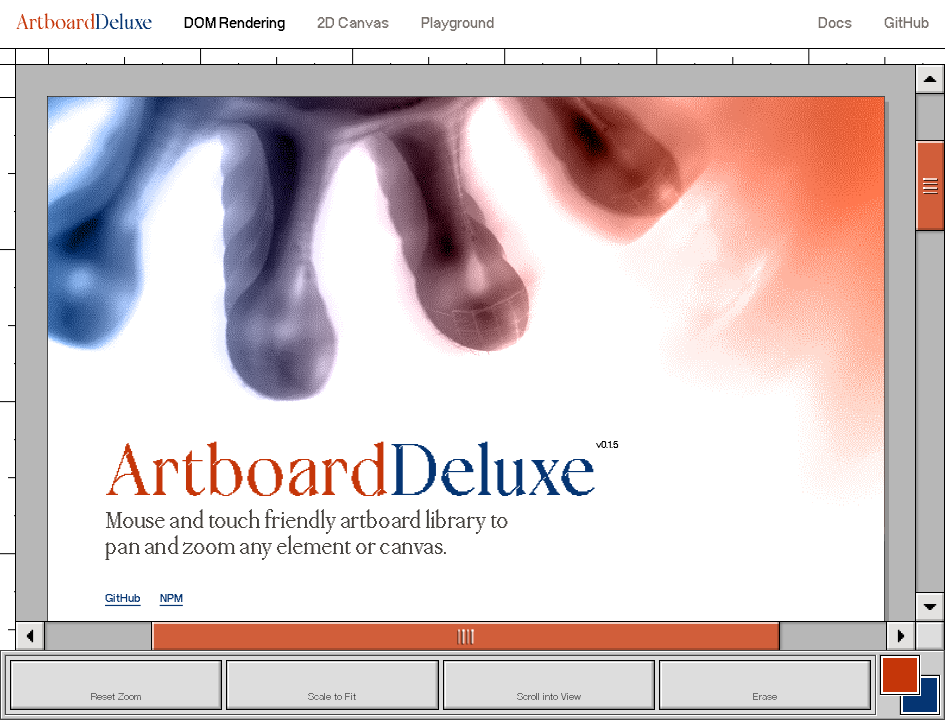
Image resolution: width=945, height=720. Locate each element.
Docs (835, 24)
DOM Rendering (234, 24)
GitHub (906, 24)
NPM (171, 599)
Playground (457, 24)
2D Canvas (353, 24)
